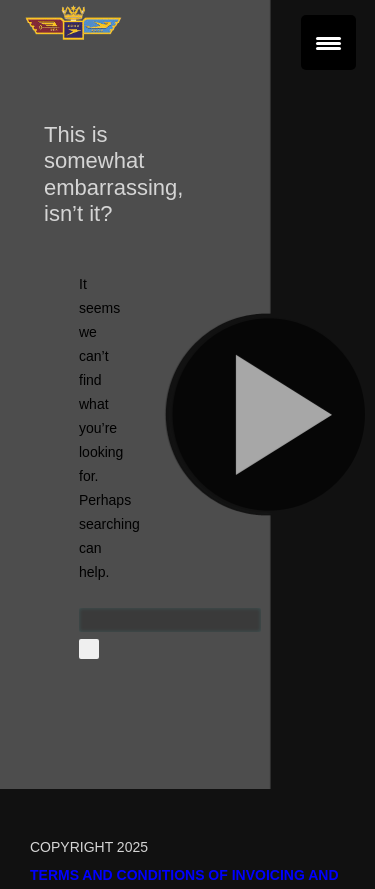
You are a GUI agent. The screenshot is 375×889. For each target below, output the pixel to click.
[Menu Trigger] (328, 42)
